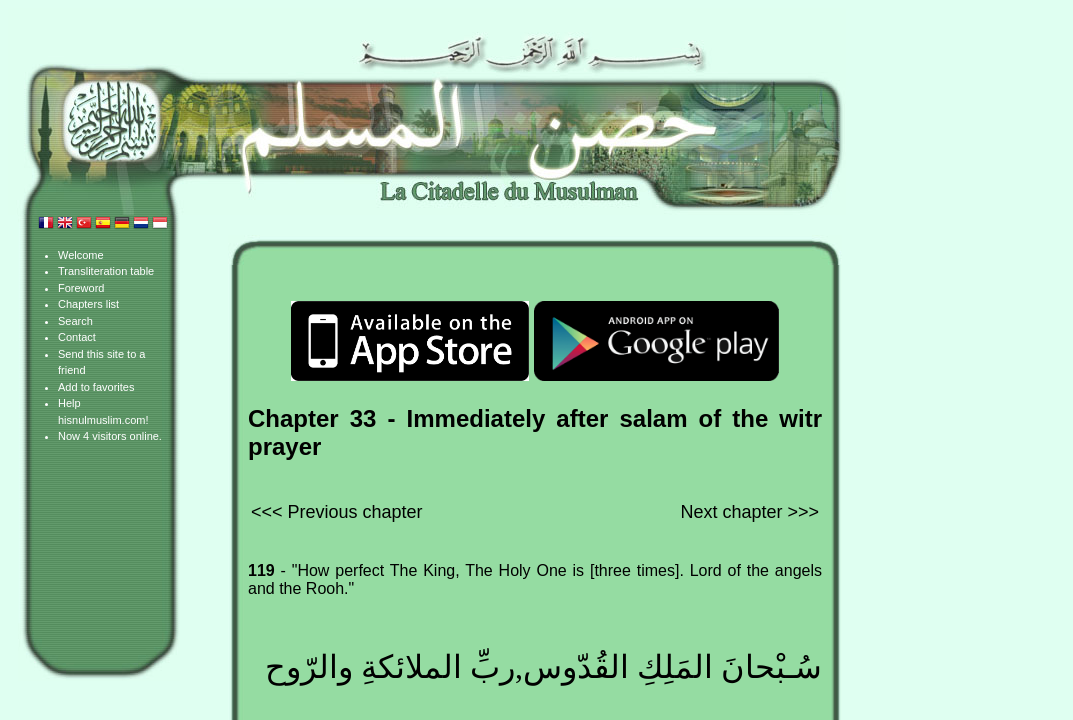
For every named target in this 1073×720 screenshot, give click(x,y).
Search (75, 321)
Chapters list (88, 304)
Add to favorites (96, 387)
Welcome (81, 255)
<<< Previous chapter (337, 512)
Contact (77, 337)
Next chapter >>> (749, 512)
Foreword (81, 288)
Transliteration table (106, 271)
